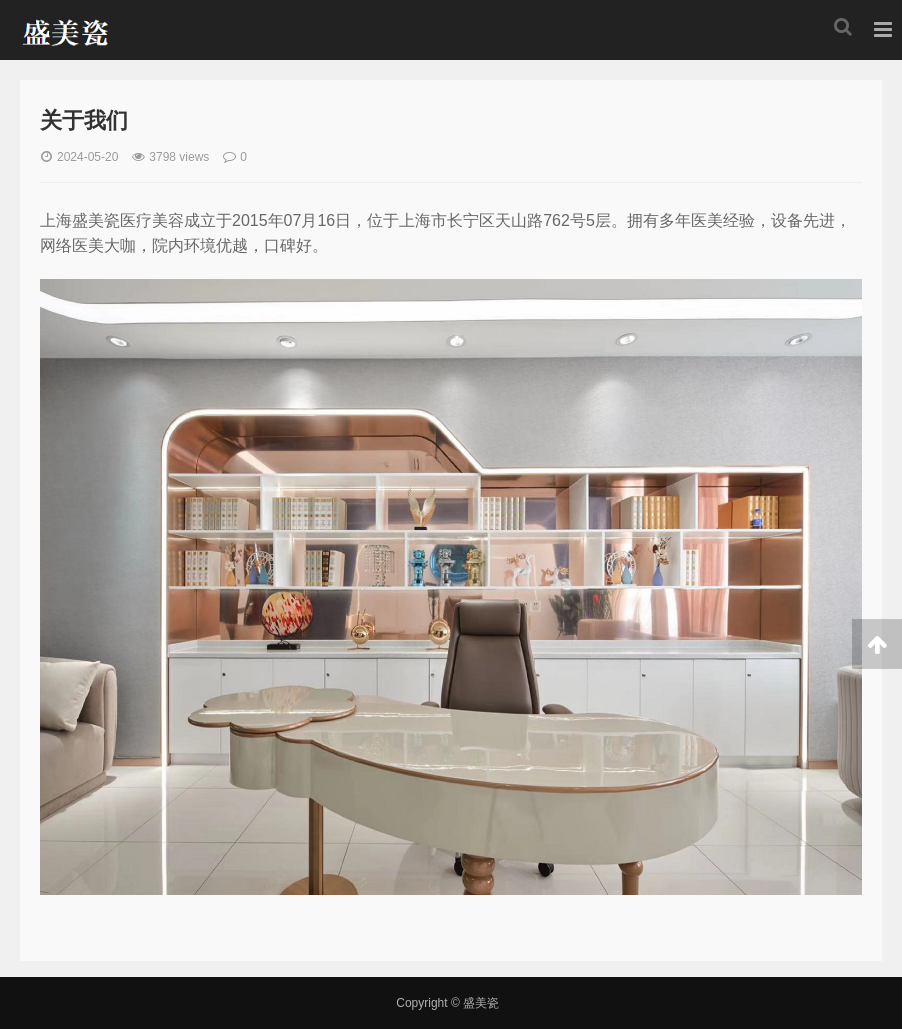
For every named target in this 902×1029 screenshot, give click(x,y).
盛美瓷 (63, 30)
